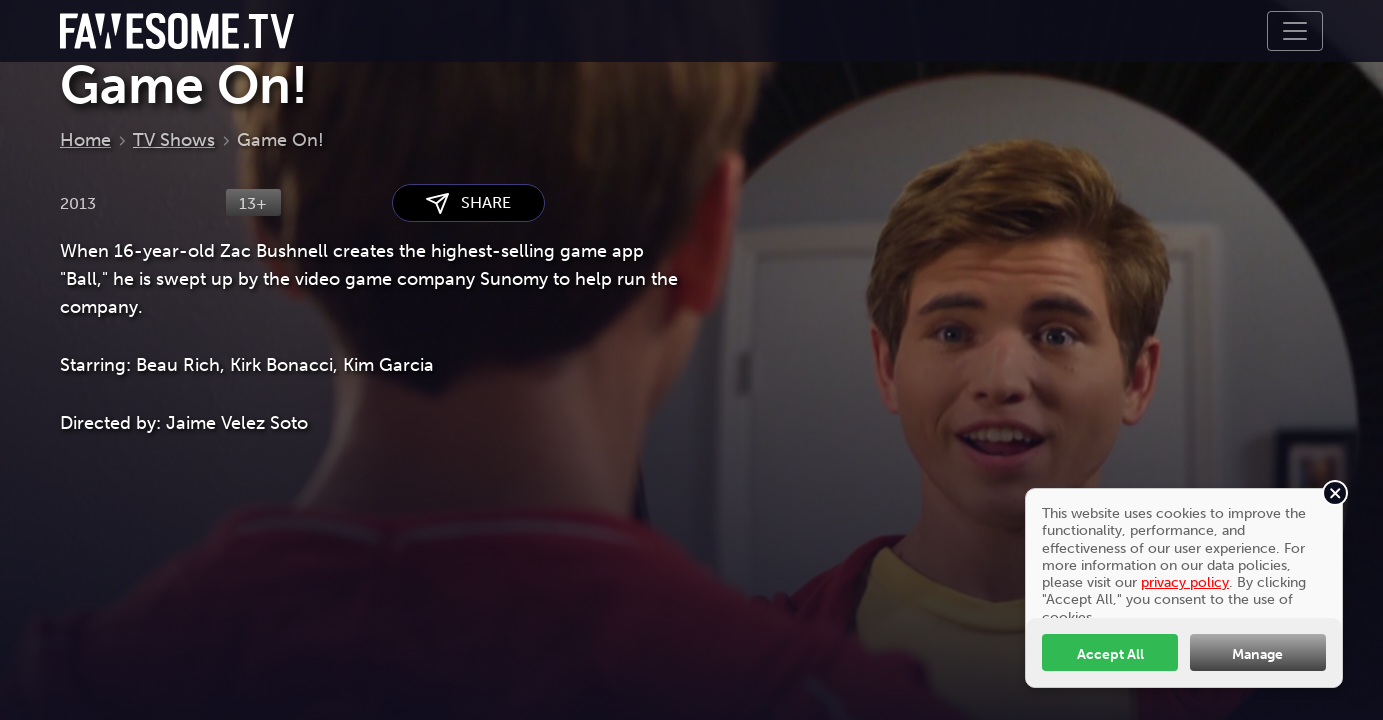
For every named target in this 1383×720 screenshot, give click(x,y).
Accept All (1110, 654)
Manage (1257, 654)
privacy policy (1185, 582)
